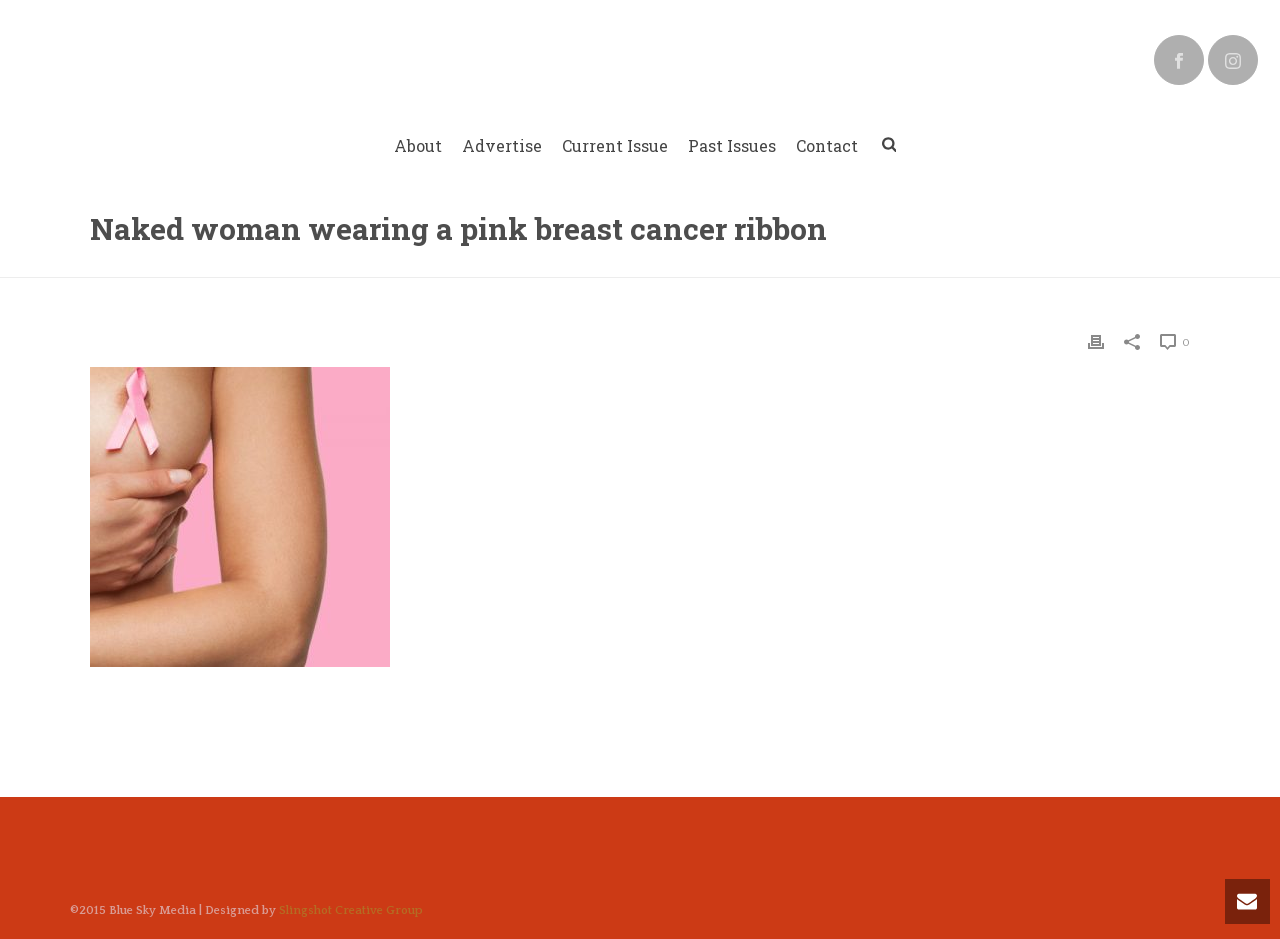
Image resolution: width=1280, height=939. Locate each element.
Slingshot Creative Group (351, 910)
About (418, 145)
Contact (827, 145)
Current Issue (615, 145)
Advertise (502, 145)
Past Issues (732, 145)
